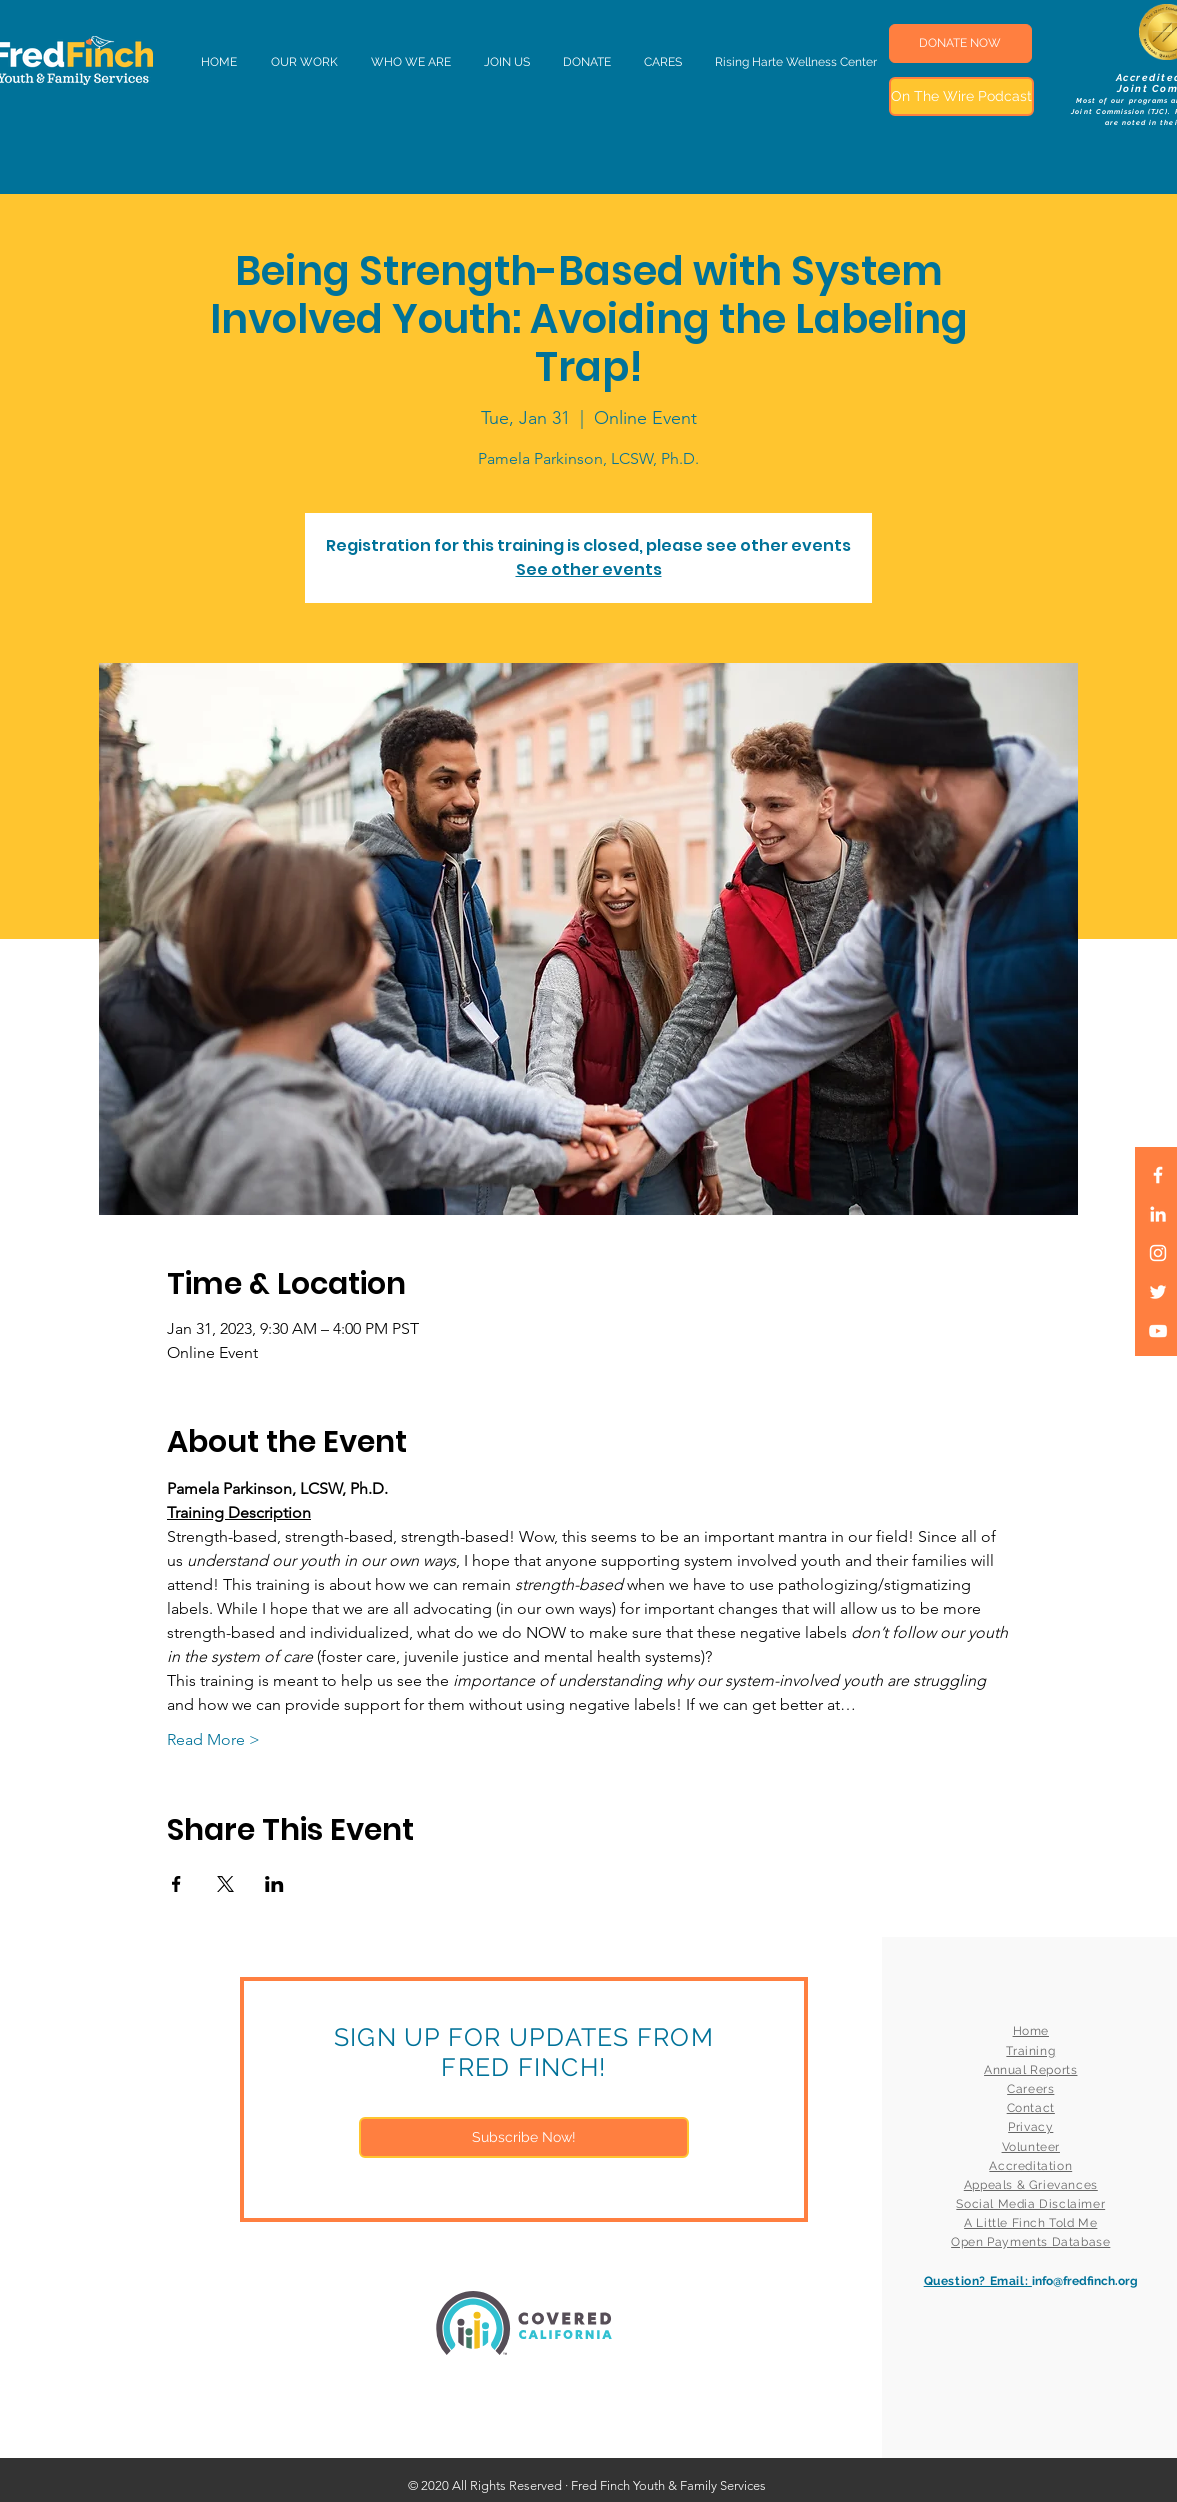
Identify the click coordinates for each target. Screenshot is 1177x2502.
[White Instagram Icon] (1158, 1253)
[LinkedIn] (1158, 1214)
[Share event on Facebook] (176, 1884)
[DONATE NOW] (960, 43)
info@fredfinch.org (1085, 2281)
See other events (589, 569)
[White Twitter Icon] (1158, 1292)
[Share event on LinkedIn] (274, 1884)
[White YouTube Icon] (1158, 1331)
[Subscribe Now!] (524, 2137)
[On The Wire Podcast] (961, 96)
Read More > (213, 1739)
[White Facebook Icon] (1158, 1175)
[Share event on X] (225, 1884)
